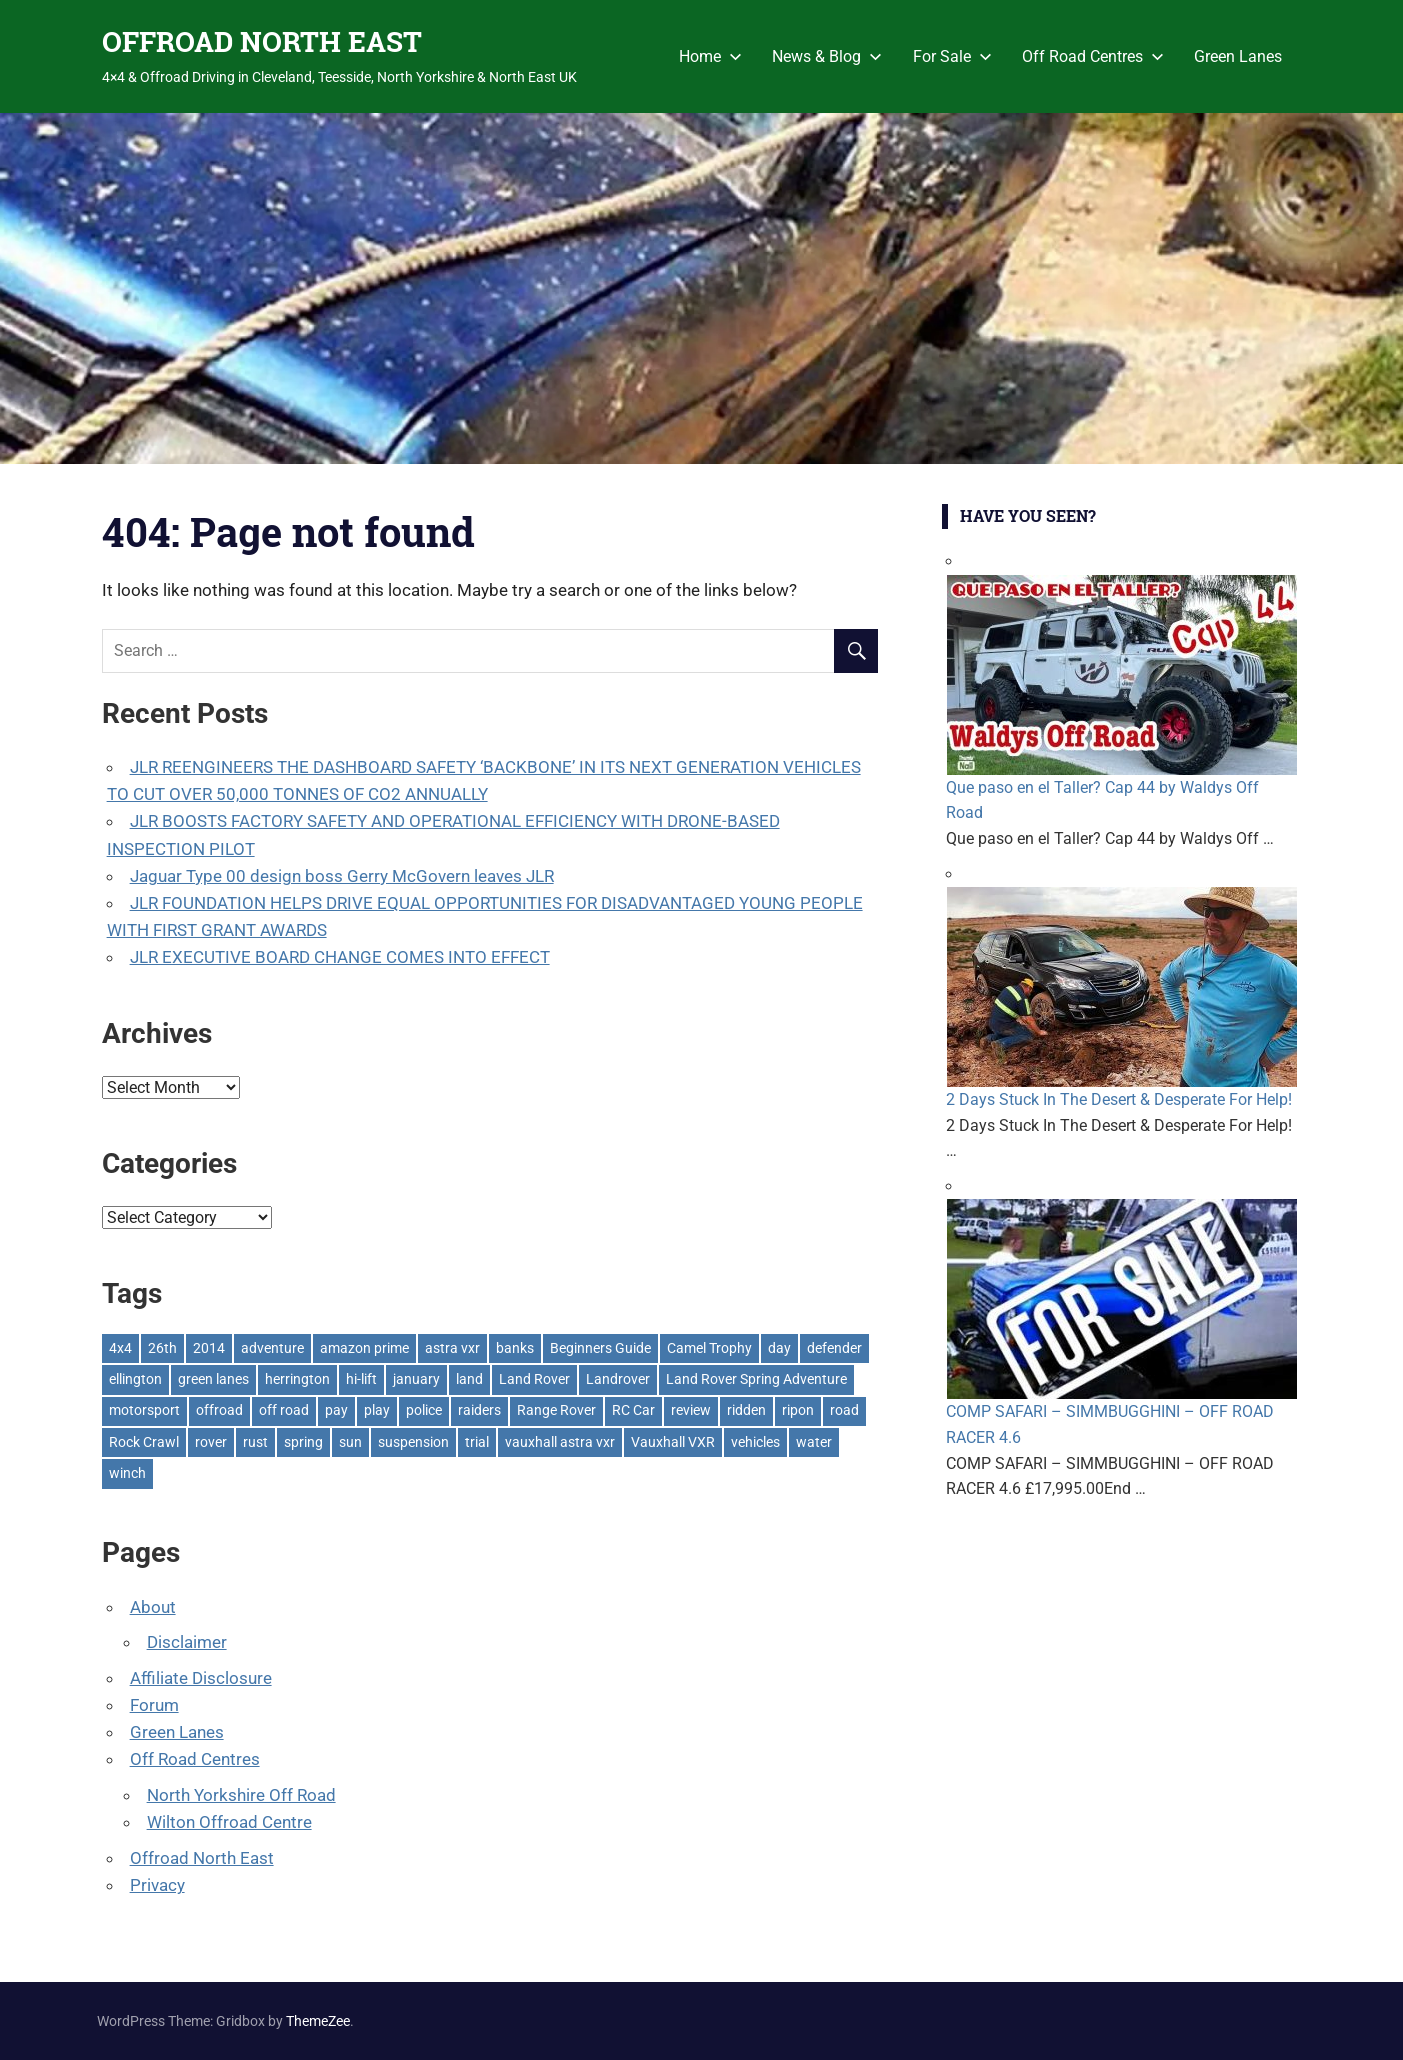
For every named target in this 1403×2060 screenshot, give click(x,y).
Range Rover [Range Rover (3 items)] (556, 1410)
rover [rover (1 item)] (211, 1442)
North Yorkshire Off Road (241, 1795)
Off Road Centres (1093, 56)
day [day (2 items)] (779, 1348)
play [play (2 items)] (377, 1410)
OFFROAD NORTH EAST (262, 41)
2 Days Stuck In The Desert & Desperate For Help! (1119, 1099)
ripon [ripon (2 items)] (798, 1410)
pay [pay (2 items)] (336, 1410)
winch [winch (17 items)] (127, 1473)
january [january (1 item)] (416, 1379)
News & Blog (827, 56)
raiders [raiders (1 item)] (479, 1410)
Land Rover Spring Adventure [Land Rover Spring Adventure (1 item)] (756, 1379)
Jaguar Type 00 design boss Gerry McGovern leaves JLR (342, 876)
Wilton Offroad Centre (229, 1822)
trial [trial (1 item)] (477, 1442)
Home (710, 56)
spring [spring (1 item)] (303, 1442)
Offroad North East (202, 1858)
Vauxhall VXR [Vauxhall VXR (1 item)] (673, 1442)
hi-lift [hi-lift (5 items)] (361, 1379)
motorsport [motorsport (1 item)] (144, 1410)
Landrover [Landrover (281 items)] (618, 1379)
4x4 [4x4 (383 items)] (120, 1348)
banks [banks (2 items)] (515, 1348)
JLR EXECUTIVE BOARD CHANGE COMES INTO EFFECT (340, 957)
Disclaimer (187, 1642)
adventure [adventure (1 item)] (272, 1348)
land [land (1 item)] (469, 1379)
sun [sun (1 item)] (350, 1442)
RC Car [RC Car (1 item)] (633, 1410)
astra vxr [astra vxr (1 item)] (452, 1348)
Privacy (157, 1885)
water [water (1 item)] (814, 1442)
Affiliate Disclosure (201, 1678)
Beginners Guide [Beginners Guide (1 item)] (600, 1348)
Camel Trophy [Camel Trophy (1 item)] (709, 1348)
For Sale (952, 56)
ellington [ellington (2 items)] (135, 1379)
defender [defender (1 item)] (834, 1348)
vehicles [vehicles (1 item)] (755, 1442)
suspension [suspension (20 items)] (413, 1442)
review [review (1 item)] (691, 1410)
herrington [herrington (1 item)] (297, 1379)
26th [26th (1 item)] (162, 1348)
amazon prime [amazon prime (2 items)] (364, 1348)
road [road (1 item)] (844, 1410)
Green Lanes (1238, 56)
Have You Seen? (1028, 515)
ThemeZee (318, 2021)
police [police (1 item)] (424, 1410)
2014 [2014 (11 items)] (209, 1348)
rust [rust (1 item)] (255, 1442)
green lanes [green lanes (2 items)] (213, 1379)
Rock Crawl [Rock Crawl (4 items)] (144, 1442)
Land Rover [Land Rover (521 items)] (534, 1379)
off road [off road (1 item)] (284, 1410)
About (153, 1607)
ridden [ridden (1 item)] (746, 1410)
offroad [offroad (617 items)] (219, 1410)
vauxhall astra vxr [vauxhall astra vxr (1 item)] (560, 1442)
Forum (154, 1705)
